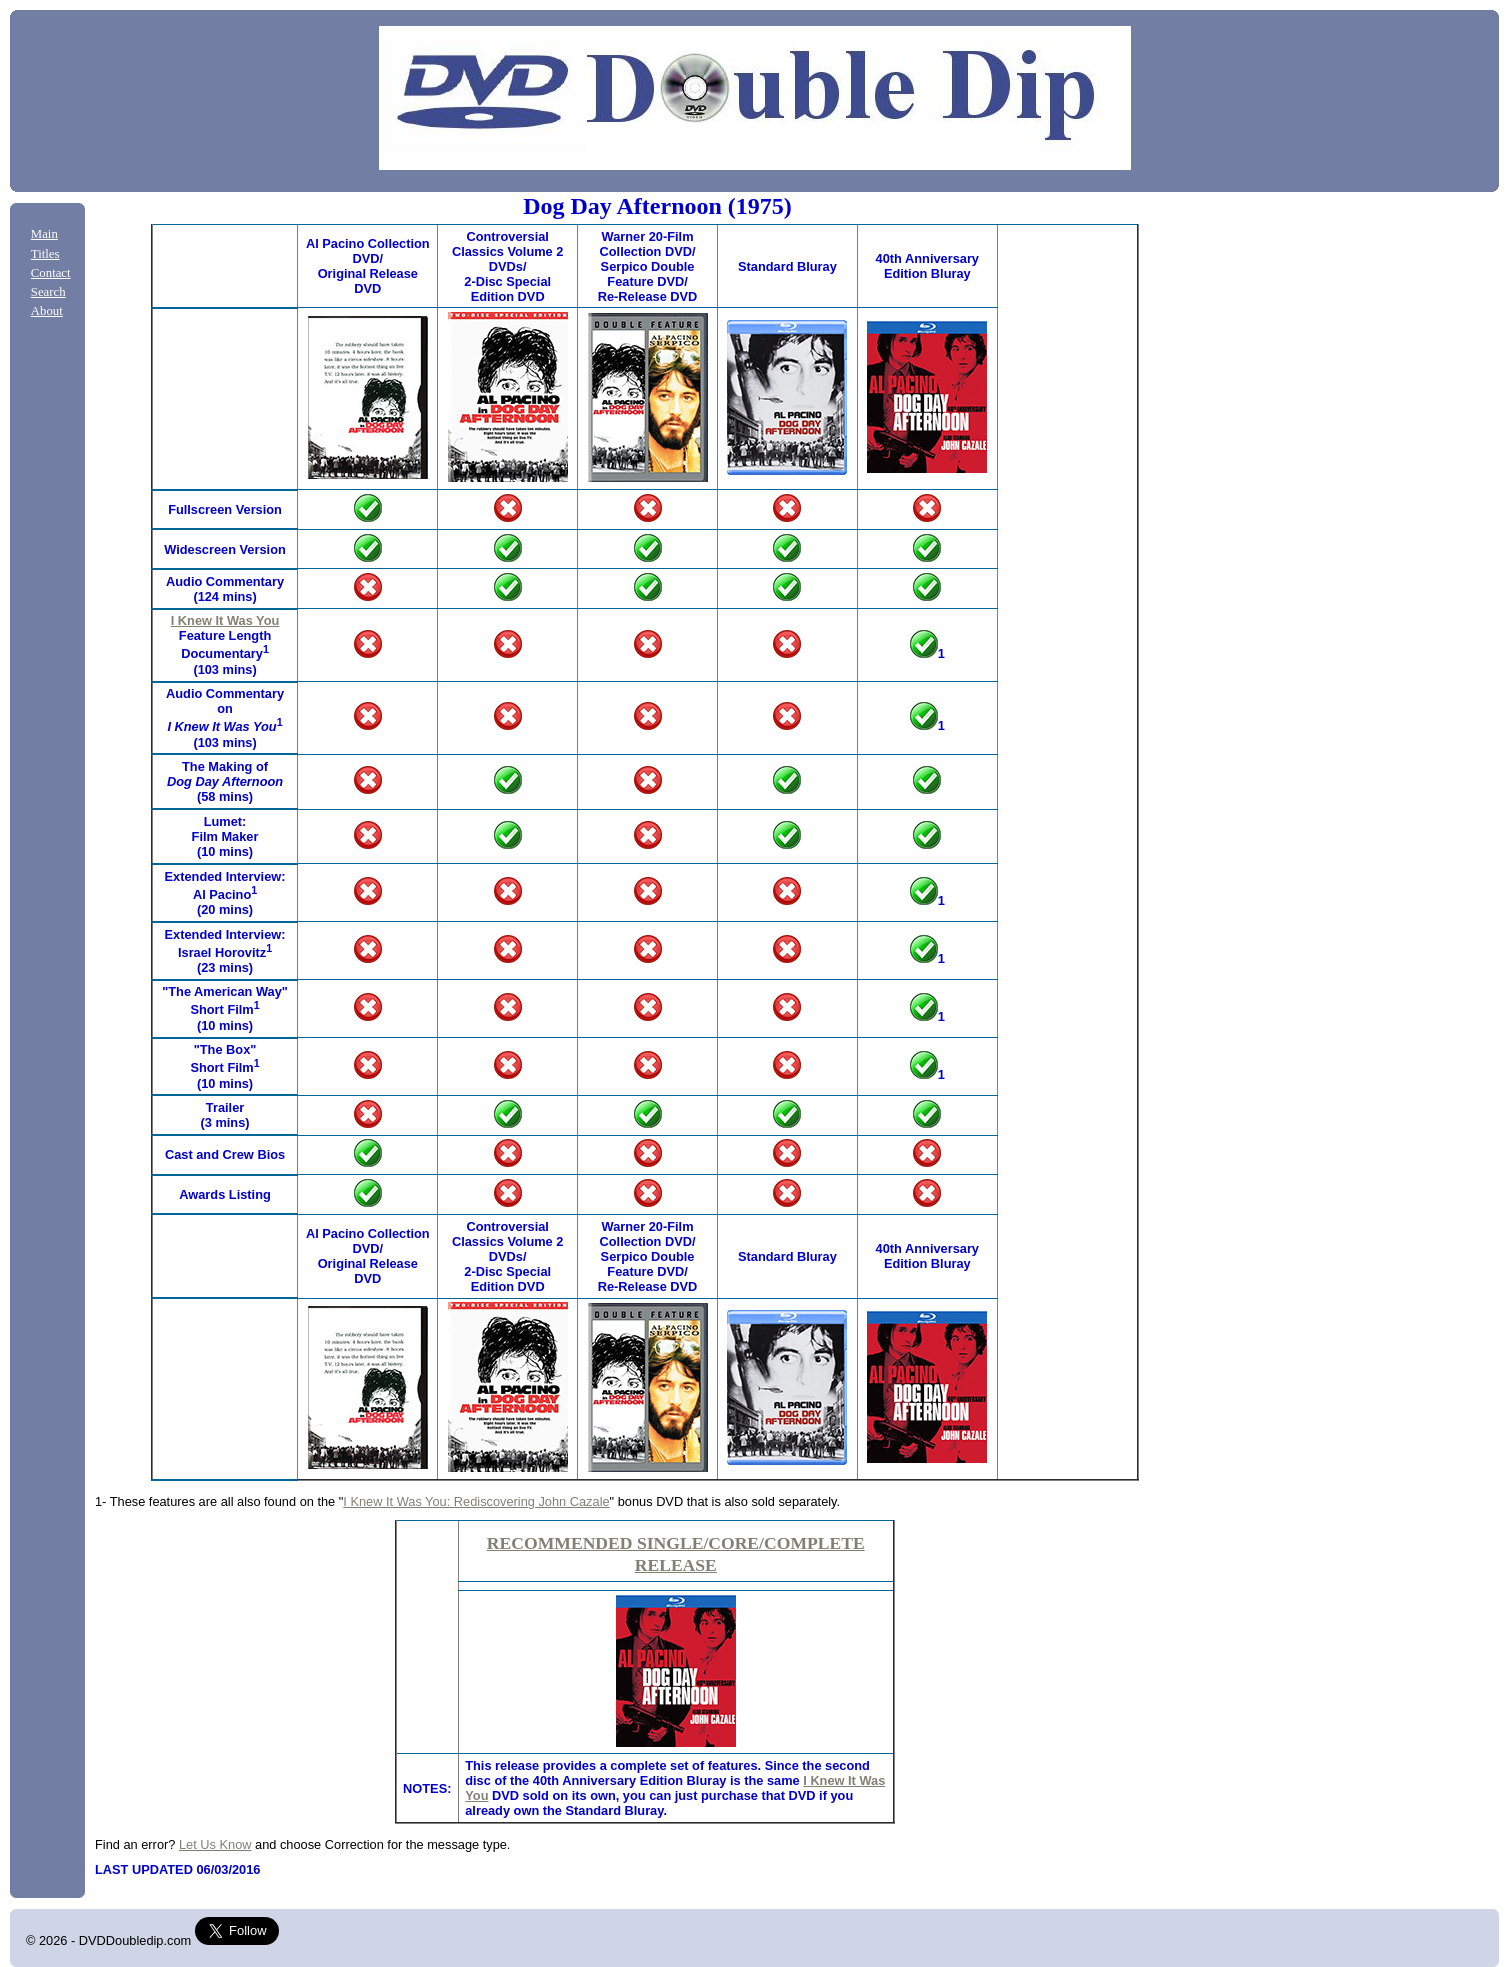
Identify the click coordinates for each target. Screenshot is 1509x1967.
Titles (45, 254)
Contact (51, 273)
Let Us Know (215, 1844)
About (47, 311)
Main (44, 234)
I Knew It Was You (225, 620)
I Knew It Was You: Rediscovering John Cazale (476, 1501)
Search (48, 292)
